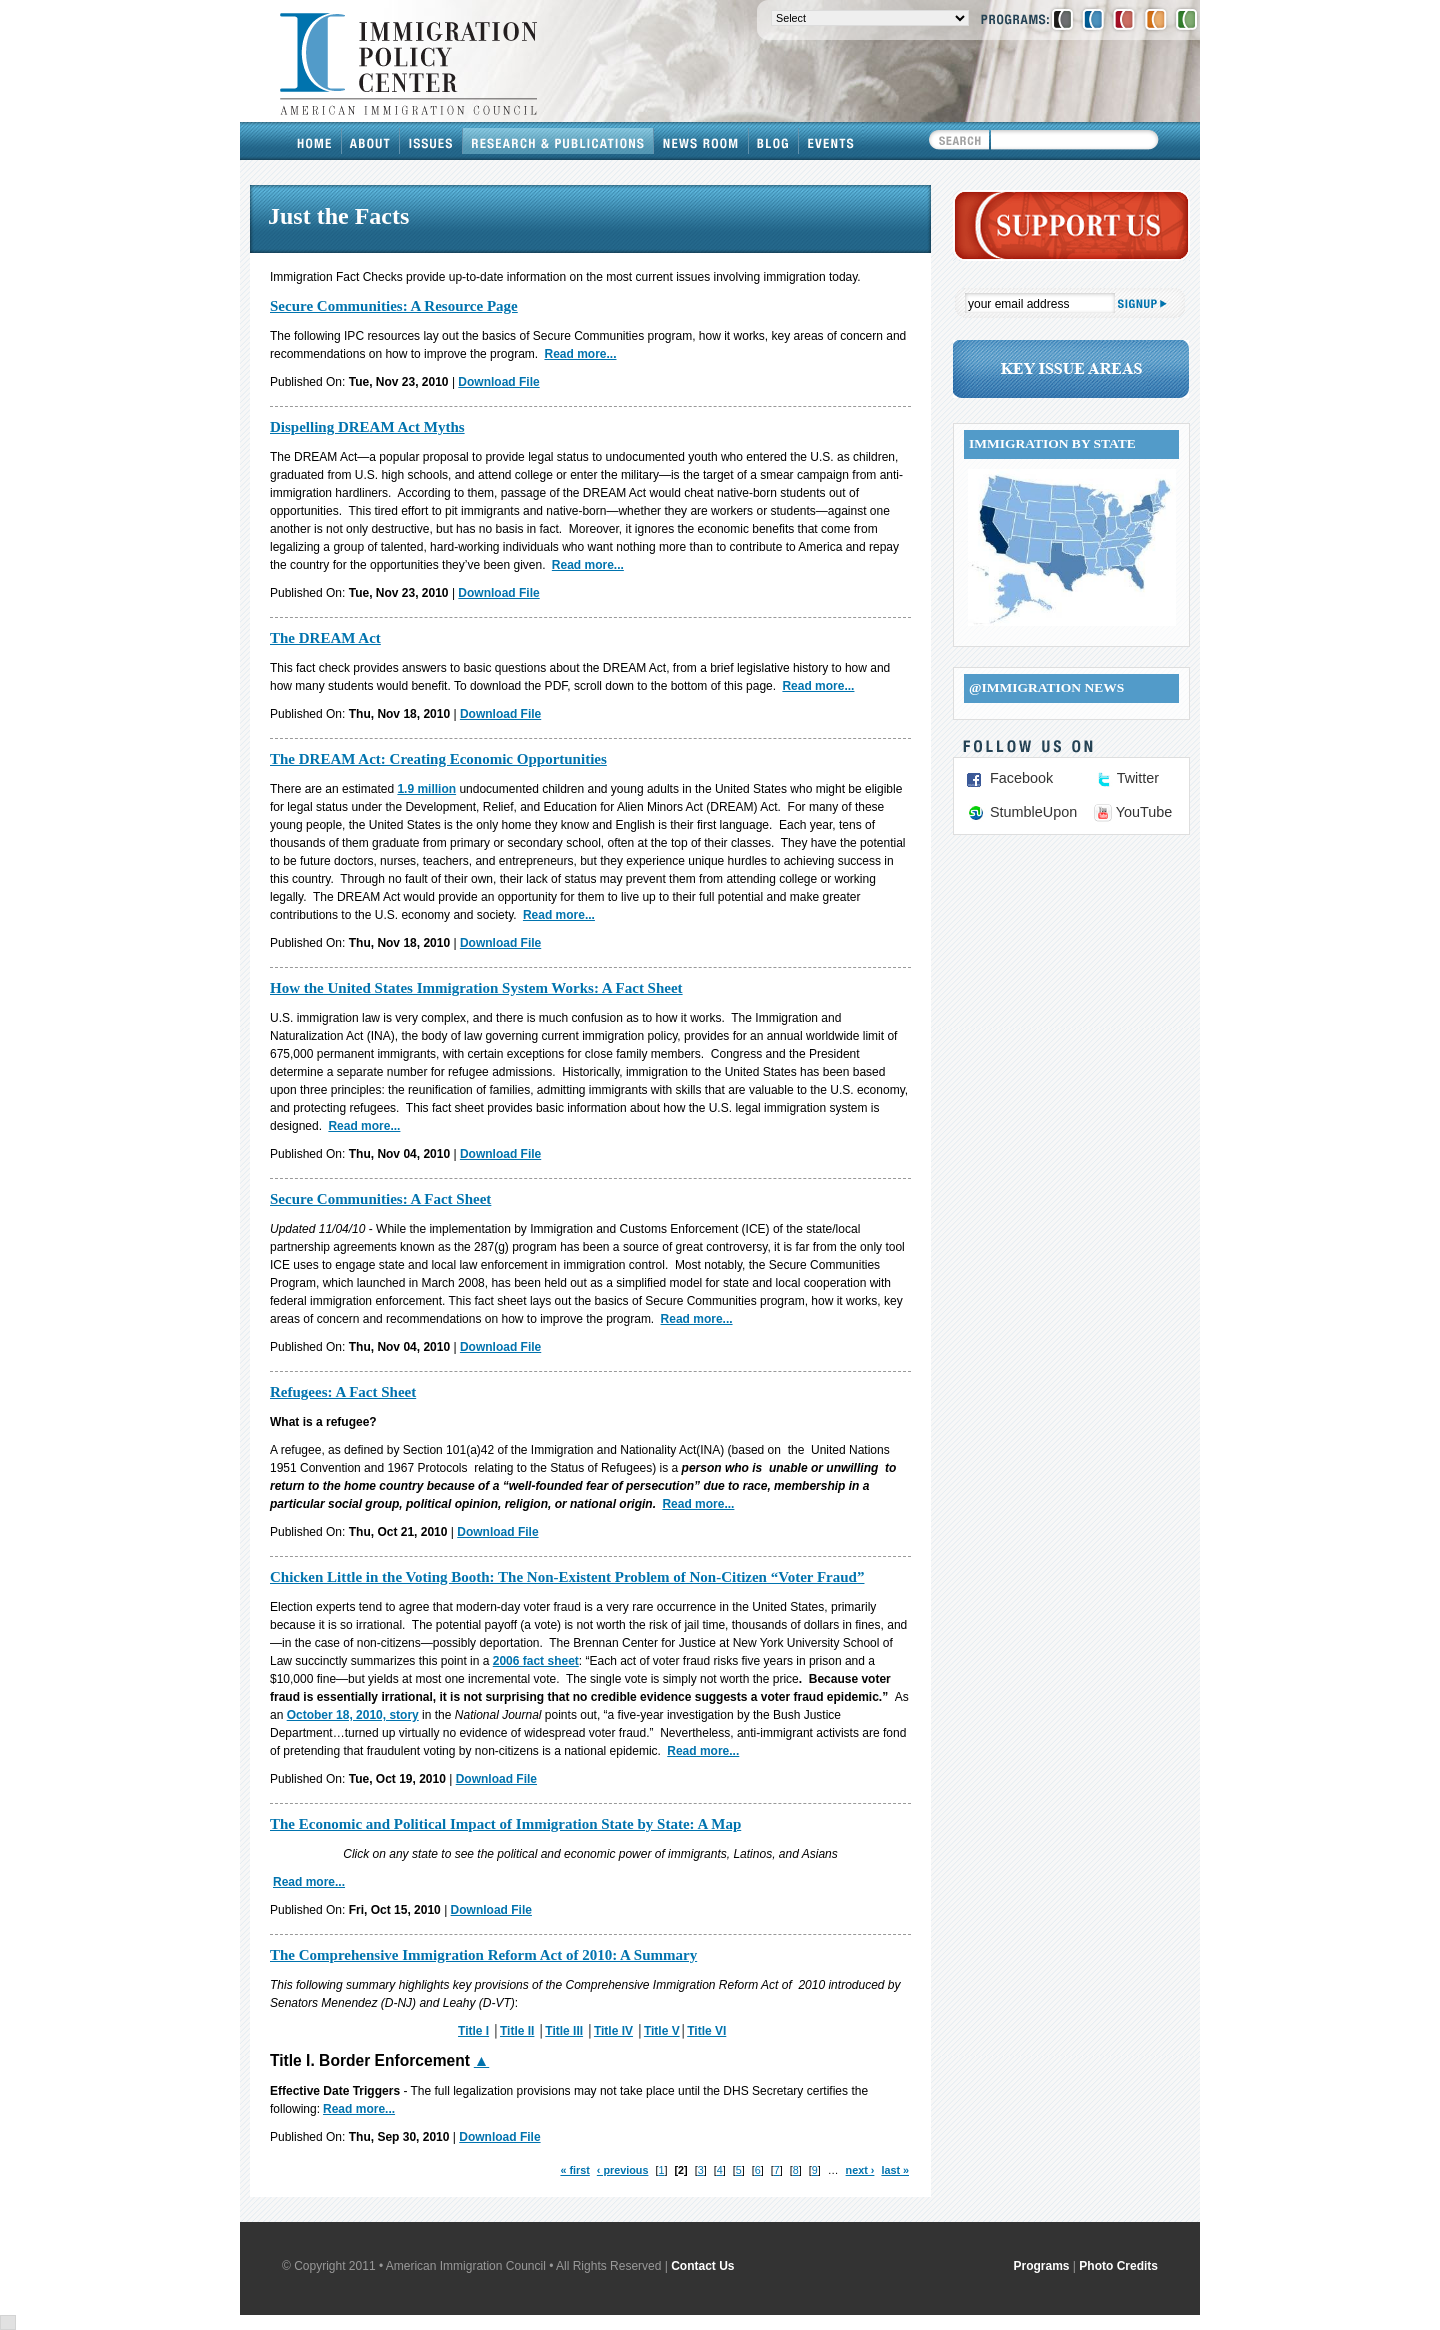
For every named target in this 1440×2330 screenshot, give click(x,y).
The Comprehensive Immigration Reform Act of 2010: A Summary (483, 1955)
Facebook (1021, 778)
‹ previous (623, 2170)
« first (574, 2170)
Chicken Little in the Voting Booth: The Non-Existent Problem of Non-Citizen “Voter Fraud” (567, 1577)
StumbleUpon (1033, 812)
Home (315, 141)
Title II (517, 2031)
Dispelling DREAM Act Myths (367, 427)
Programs (1042, 2266)
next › (860, 2170)
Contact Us (702, 2266)
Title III (564, 2031)
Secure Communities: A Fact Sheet (380, 1199)
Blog (774, 141)
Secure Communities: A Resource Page (394, 306)
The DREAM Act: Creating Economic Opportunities (438, 759)
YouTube (1144, 812)
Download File (498, 382)
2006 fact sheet (536, 1661)
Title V (662, 2031)
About (371, 141)
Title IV (613, 2031)
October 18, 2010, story (353, 1715)
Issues (431, 141)
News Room (701, 141)
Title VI (706, 2031)
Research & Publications (558, 141)
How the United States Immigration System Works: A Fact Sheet (476, 988)
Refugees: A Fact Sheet (343, 1392)
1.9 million (426, 789)
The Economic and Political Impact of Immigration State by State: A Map (505, 1824)
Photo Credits (1118, 2266)
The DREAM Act (325, 638)
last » (895, 2170)
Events (831, 141)
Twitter (1138, 778)
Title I (473, 2031)
